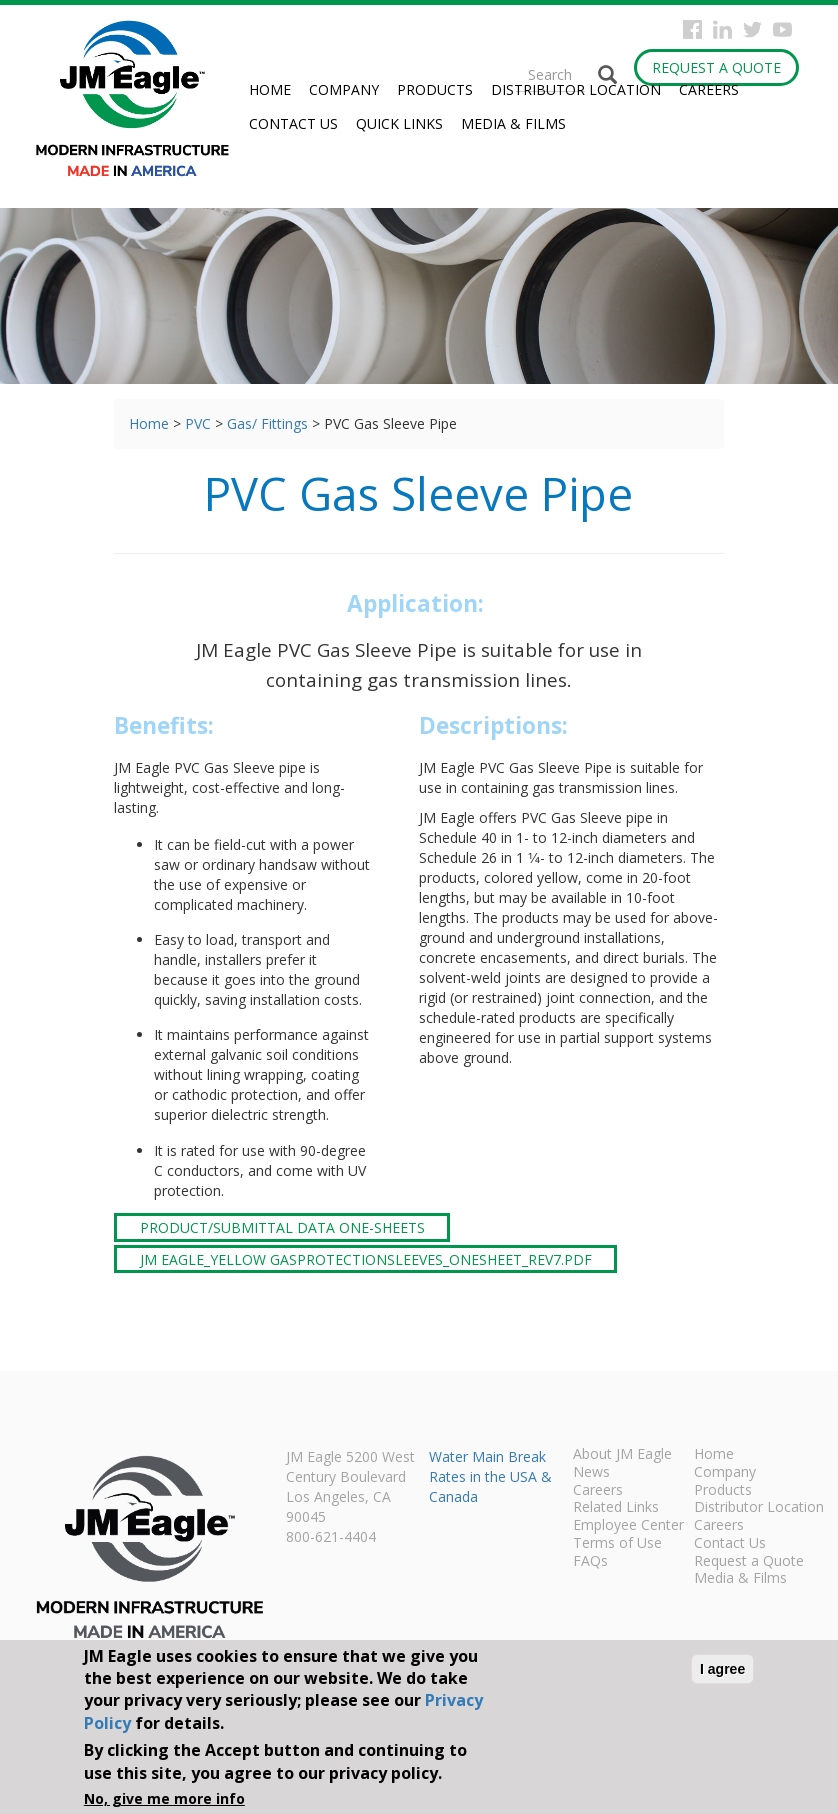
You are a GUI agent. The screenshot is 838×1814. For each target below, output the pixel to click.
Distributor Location (576, 89)
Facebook (692, 29)
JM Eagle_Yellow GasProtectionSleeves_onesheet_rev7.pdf (366, 1258)
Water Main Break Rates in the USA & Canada (490, 1476)
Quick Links (399, 123)
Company (344, 89)
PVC (198, 423)
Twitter (752, 29)
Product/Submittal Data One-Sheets (282, 1227)
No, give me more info (164, 1798)
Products (435, 89)
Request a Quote (716, 67)
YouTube (782, 29)
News (591, 1473)
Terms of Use (617, 1544)
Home (270, 89)
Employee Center (628, 1526)
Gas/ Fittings (267, 423)
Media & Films (513, 123)
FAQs (590, 1562)
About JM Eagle (622, 1455)
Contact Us (293, 123)
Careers (709, 89)
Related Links (616, 1508)
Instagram (722, 29)
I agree (722, 1669)
